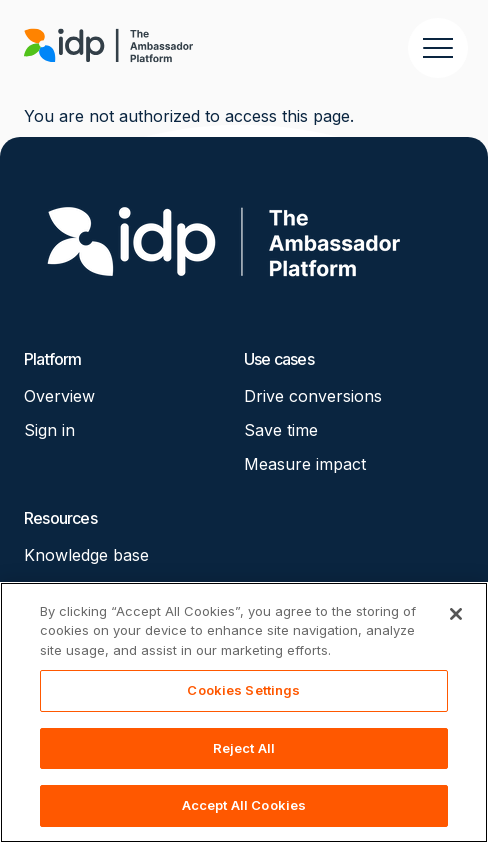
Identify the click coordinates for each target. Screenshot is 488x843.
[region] (244, 712)
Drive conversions (313, 396)
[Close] (456, 614)
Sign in (49, 430)
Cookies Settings (243, 690)
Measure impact (305, 464)
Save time (281, 430)
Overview (59, 396)
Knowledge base (86, 555)
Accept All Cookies (244, 805)
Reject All (244, 748)
